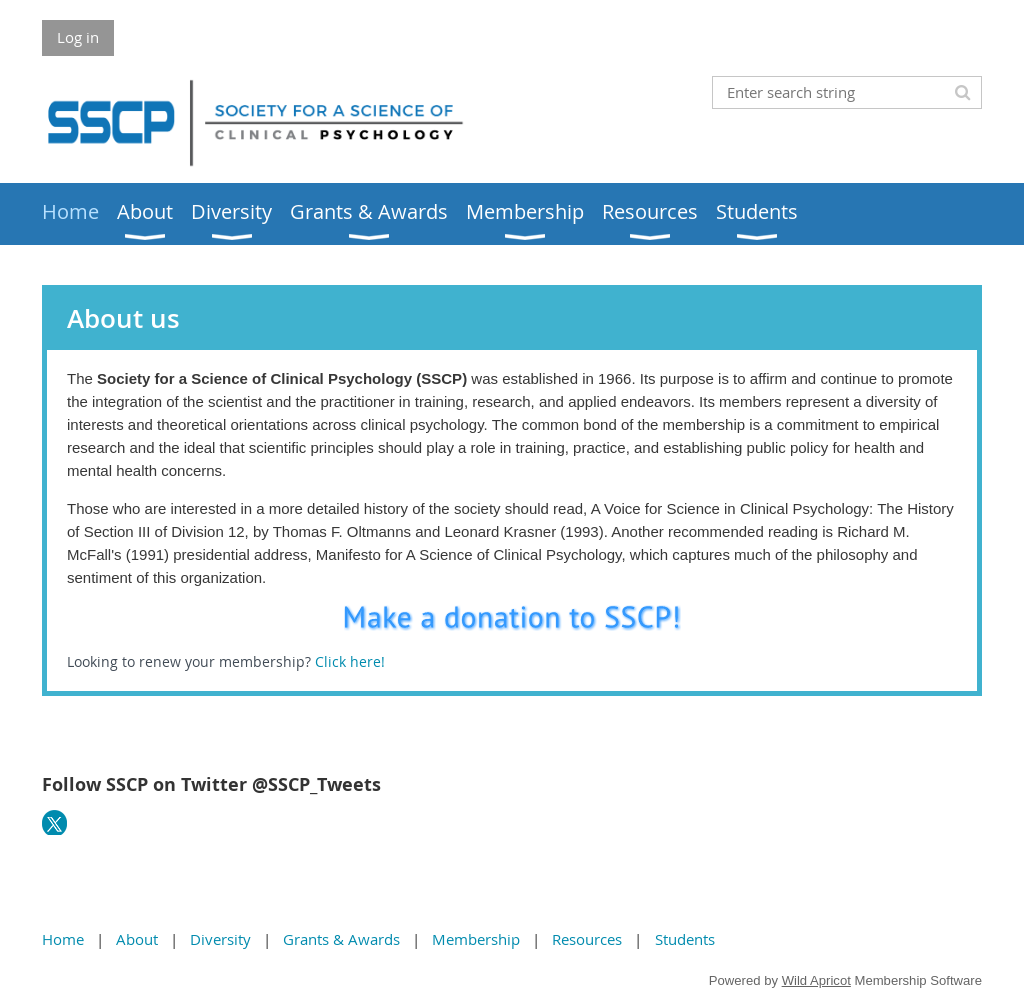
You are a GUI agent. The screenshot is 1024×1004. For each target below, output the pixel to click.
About (137, 939)
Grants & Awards (341, 939)
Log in (78, 37)
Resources (587, 939)
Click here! (352, 661)
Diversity (220, 939)
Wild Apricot (816, 980)
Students (685, 939)
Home (63, 939)
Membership (476, 939)
